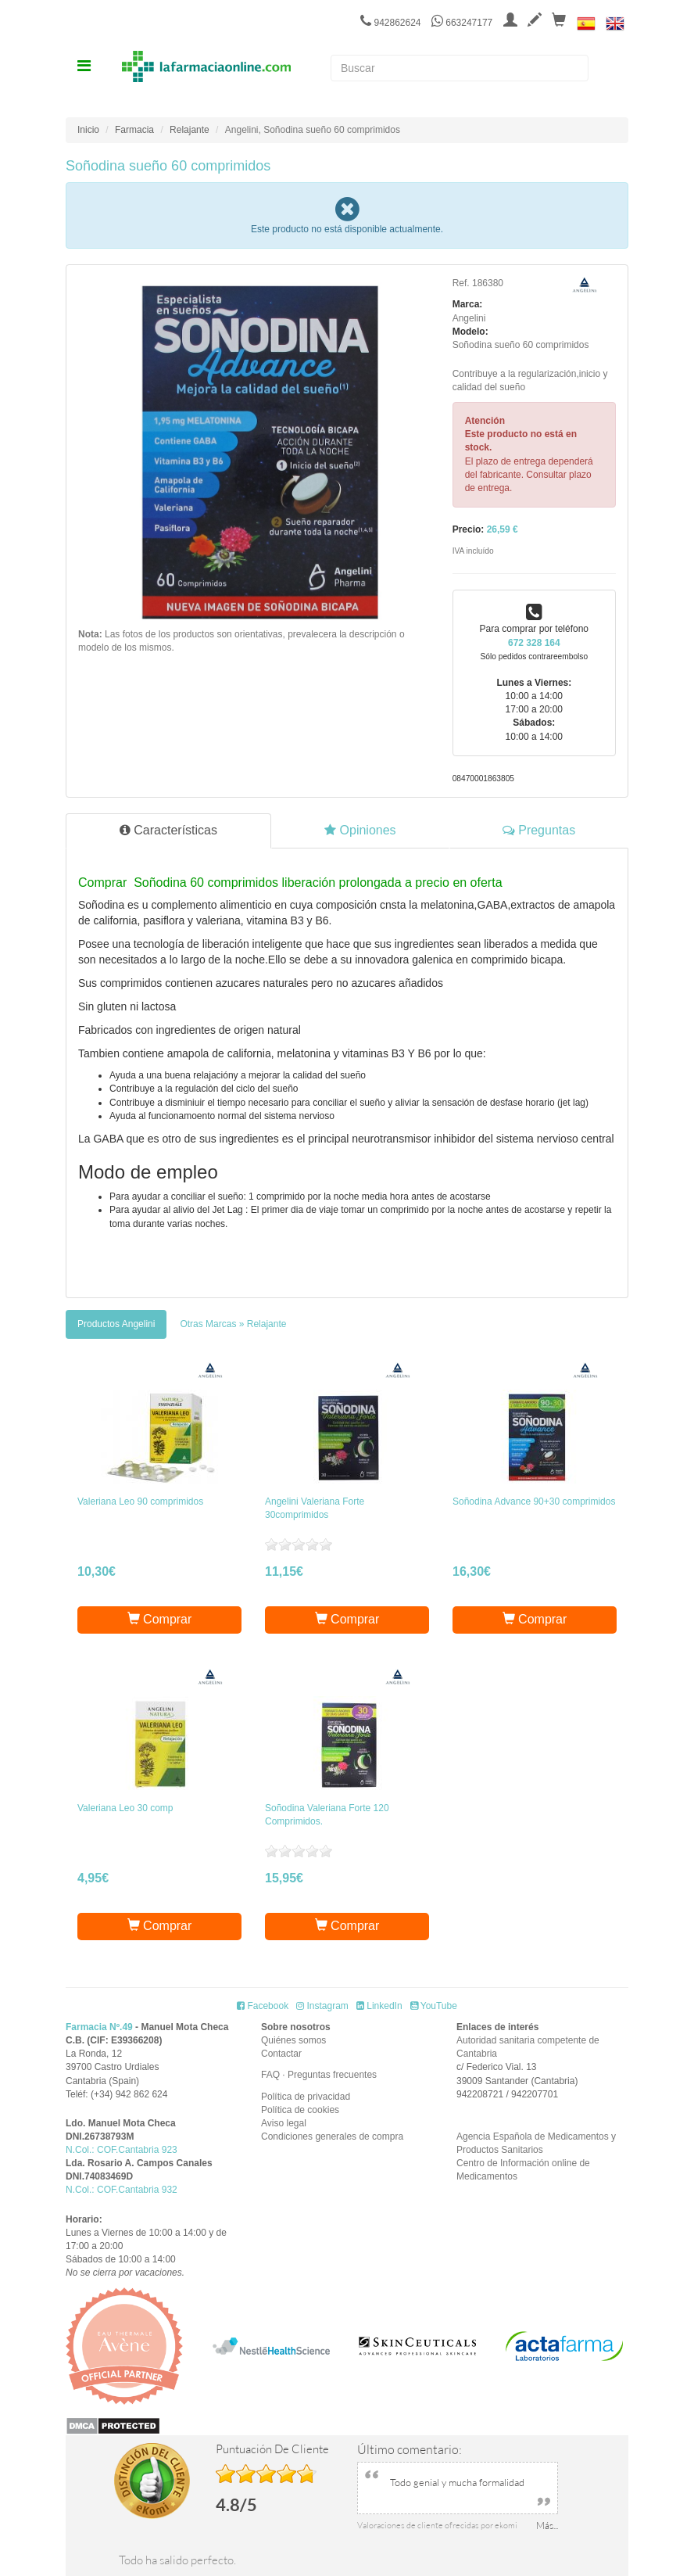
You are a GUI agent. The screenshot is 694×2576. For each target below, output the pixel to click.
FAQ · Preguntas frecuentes (319, 2074)
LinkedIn (379, 2005)
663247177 (461, 22)
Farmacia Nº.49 (99, 2027)
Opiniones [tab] (360, 830)
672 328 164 (534, 642)
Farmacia (134, 129)
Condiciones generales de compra (332, 2136)
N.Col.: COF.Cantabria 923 (121, 2149)
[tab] (116, 1324)
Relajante (189, 129)
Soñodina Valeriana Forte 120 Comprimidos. (327, 1815)
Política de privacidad (305, 2096)
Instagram (322, 2005)
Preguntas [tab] (539, 830)
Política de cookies (300, 2109)
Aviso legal (283, 2123)
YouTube (433, 2005)
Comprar (159, 1619)
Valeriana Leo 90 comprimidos (140, 1501)
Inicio (88, 129)
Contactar (281, 2053)
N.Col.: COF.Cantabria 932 (121, 2189)
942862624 (390, 22)
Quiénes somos (293, 2040)
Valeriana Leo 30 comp (125, 1808)
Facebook (262, 2005)
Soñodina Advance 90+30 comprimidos (534, 1501)
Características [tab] (168, 830)
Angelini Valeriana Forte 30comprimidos (314, 1508)
